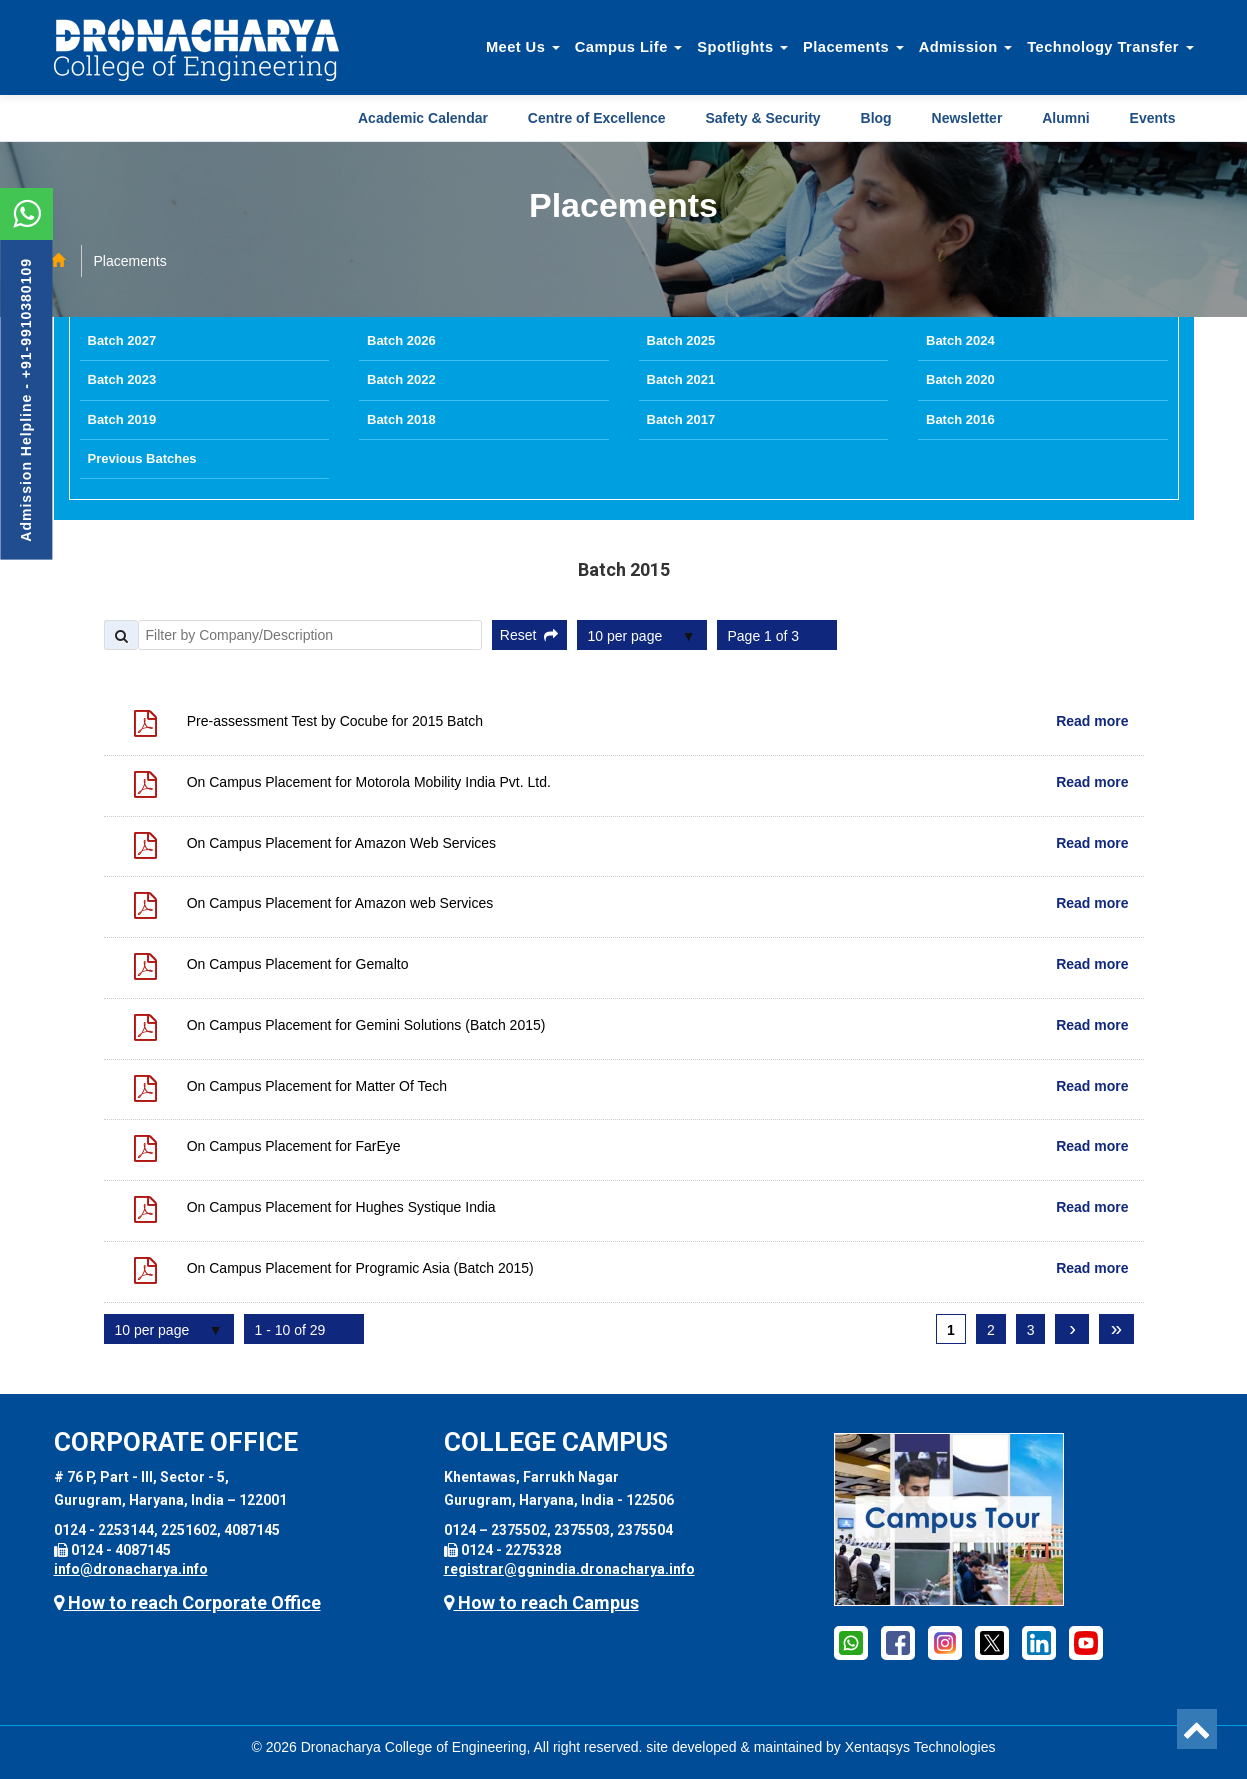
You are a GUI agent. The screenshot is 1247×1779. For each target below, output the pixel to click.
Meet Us (523, 47)
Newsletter (967, 118)
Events (1153, 118)
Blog (876, 118)
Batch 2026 (401, 340)
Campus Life (629, 47)
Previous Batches (142, 458)
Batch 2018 (401, 419)
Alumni (1065, 118)
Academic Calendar (423, 118)
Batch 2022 (401, 379)
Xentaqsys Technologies (920, 1747)
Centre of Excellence (597, 118)
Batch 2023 (122, 379)
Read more (1092, 721)
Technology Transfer (1110, 47)
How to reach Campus (541, 1602)
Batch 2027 (122, 340)
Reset (529, 635)
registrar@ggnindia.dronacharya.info (569, 1569)
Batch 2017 (681, 419)
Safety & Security (762, 118)
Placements (853, 47)
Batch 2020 (960, 379)
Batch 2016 (960, 419)
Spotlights (742, 47)
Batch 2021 (681, 379)
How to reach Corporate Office (187, 1602)
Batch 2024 (960, 340)
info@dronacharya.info (131, 1569)
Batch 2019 (122, 419)
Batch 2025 (681, 340)
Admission (966, 47)
